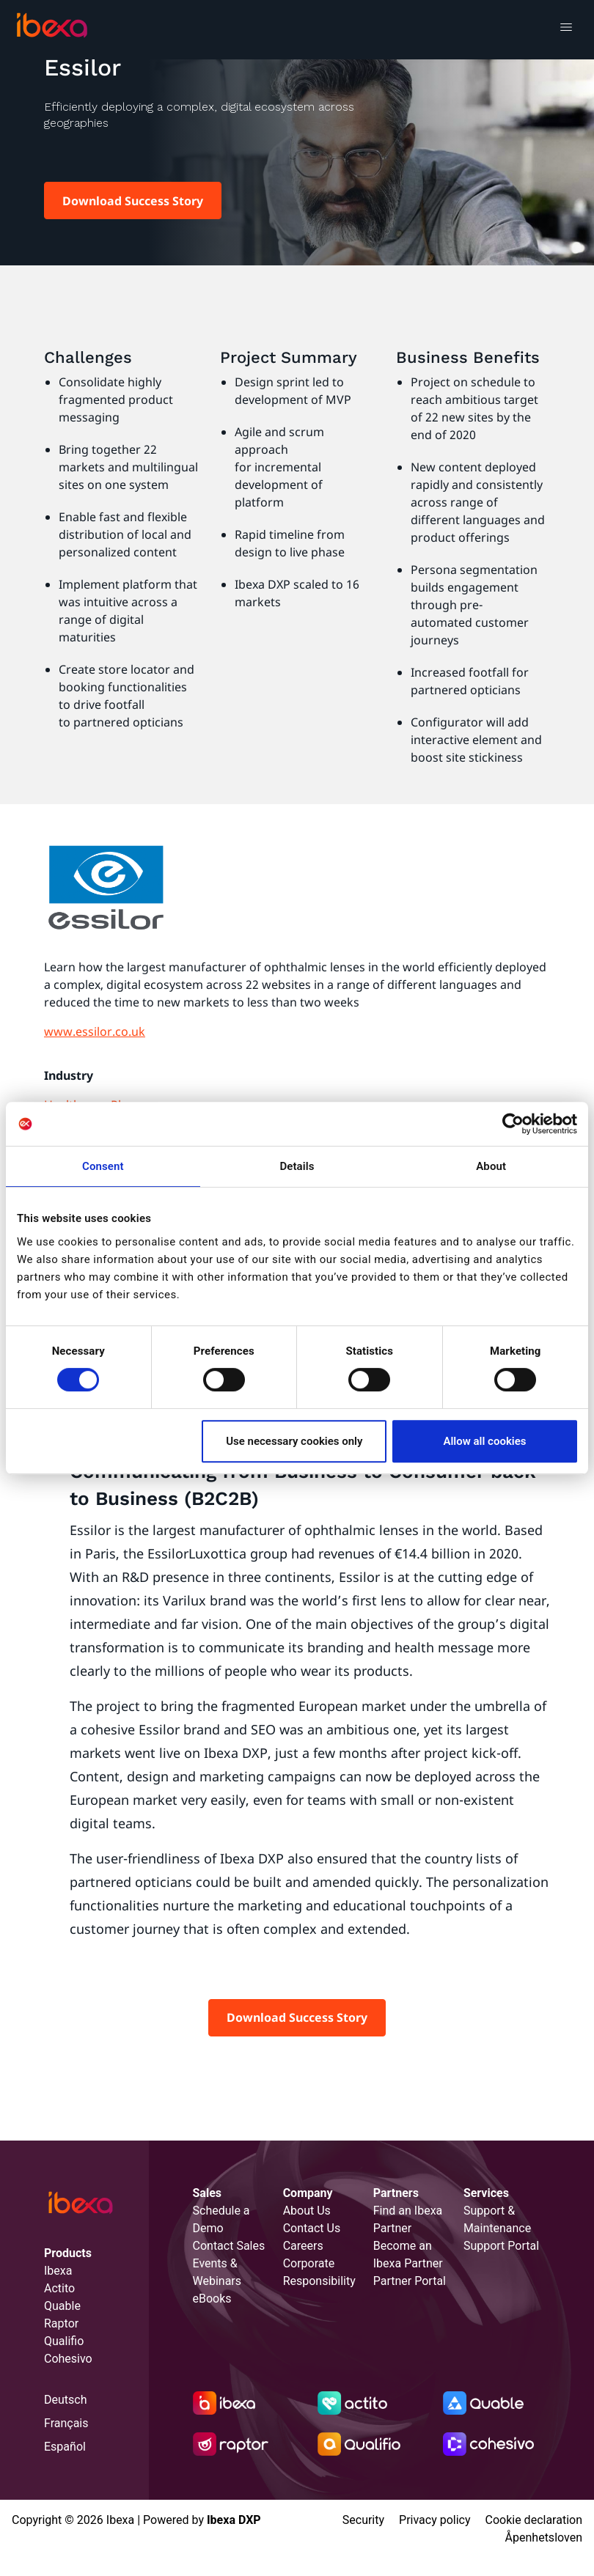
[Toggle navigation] (565, 29)
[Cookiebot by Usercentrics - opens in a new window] (513, 1124)
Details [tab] (296, 1166)
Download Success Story (132, 201)
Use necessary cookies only (294, 1441)
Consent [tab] (103, 1166)
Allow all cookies (484, 1441)
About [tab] (491, 1166)
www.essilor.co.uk (94, 1031)
